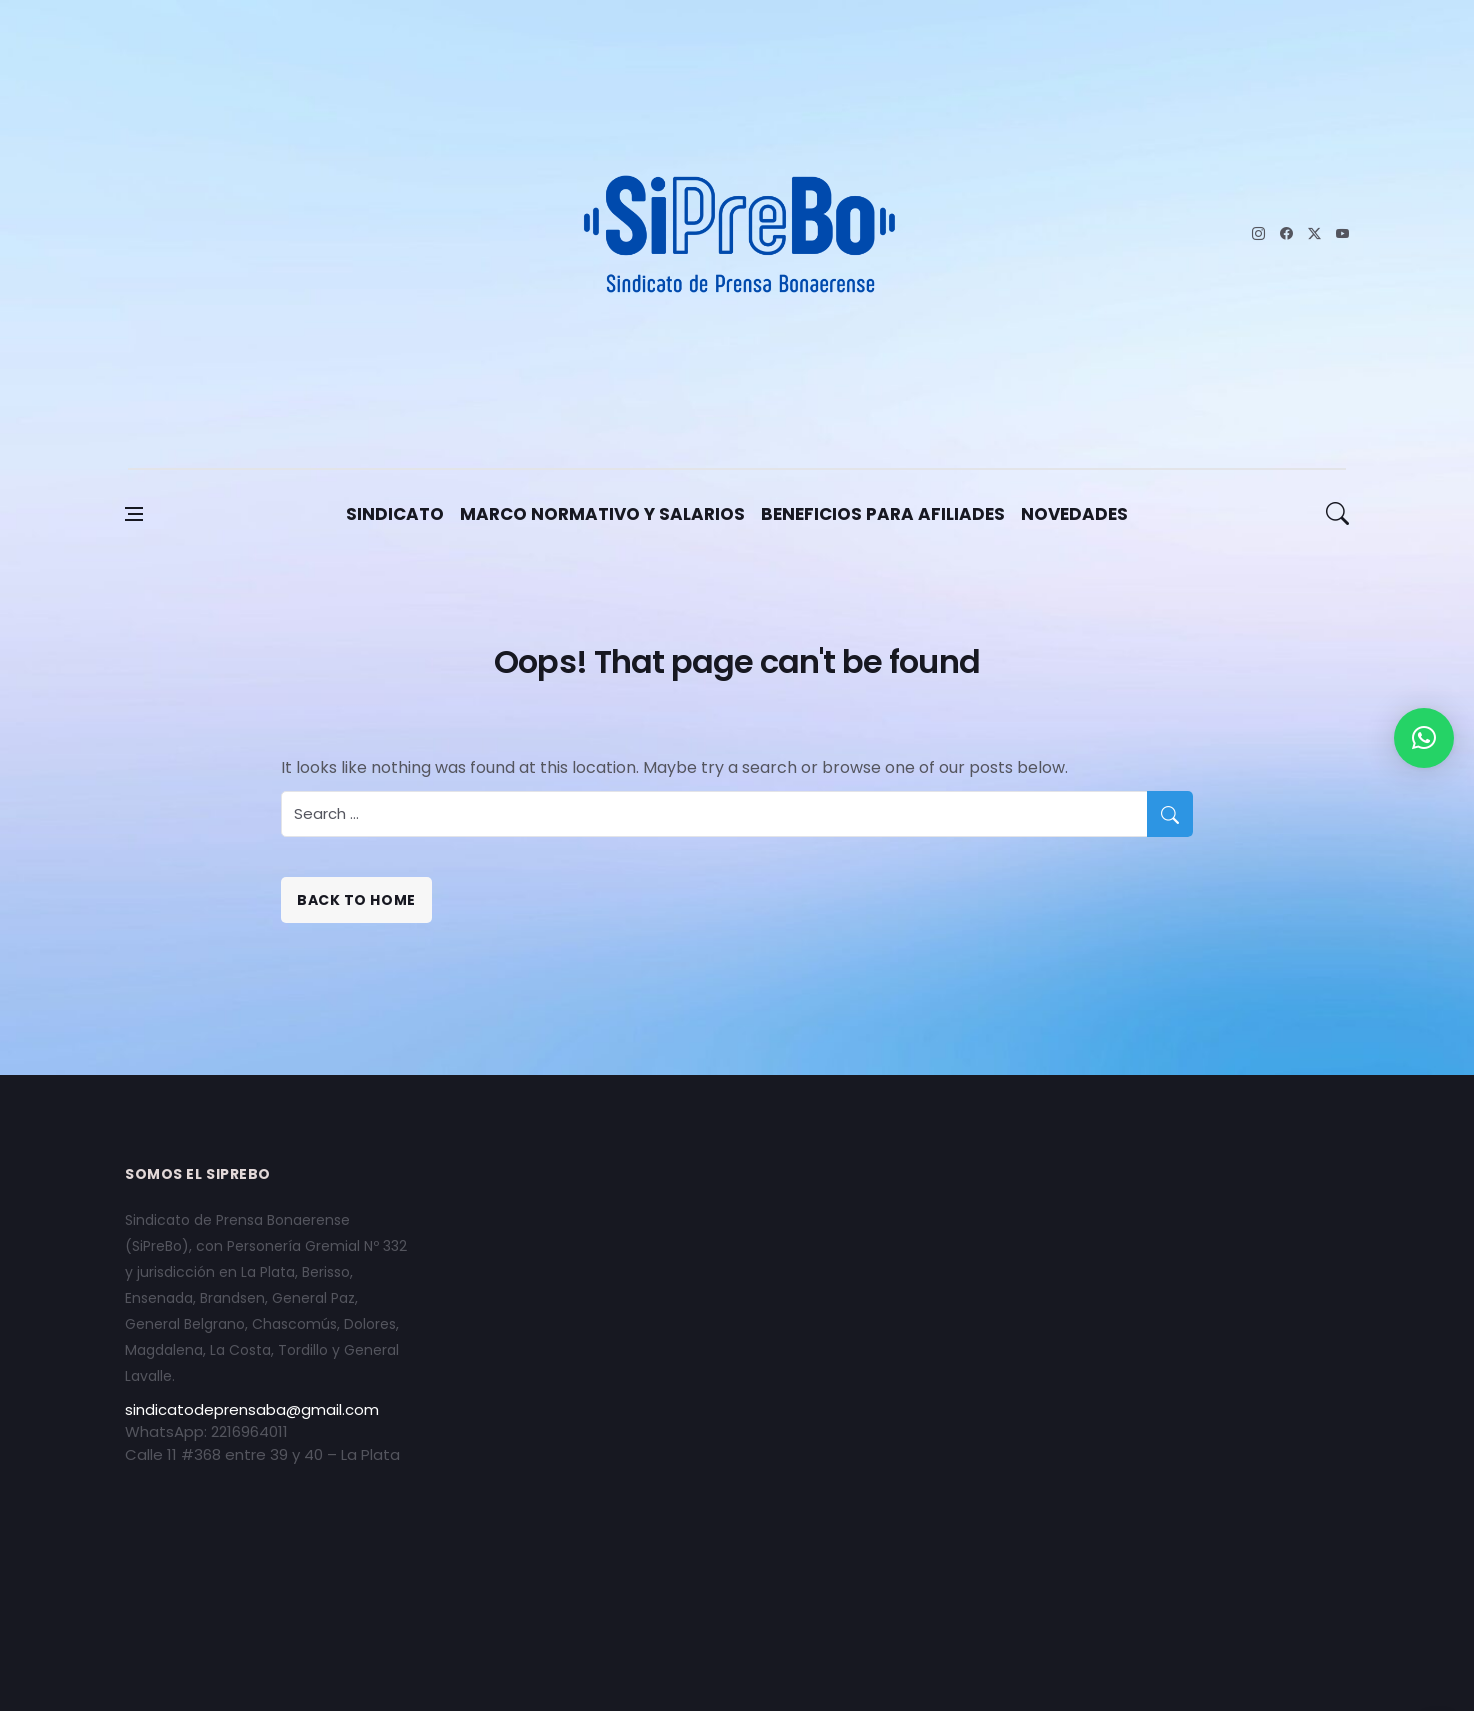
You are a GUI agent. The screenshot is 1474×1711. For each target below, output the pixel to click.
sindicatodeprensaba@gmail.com (252, 1409)
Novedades (1074, 514)
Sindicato (395, 514)
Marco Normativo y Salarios (602, 514)
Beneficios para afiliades (883, 514)
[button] (1424, 738)
